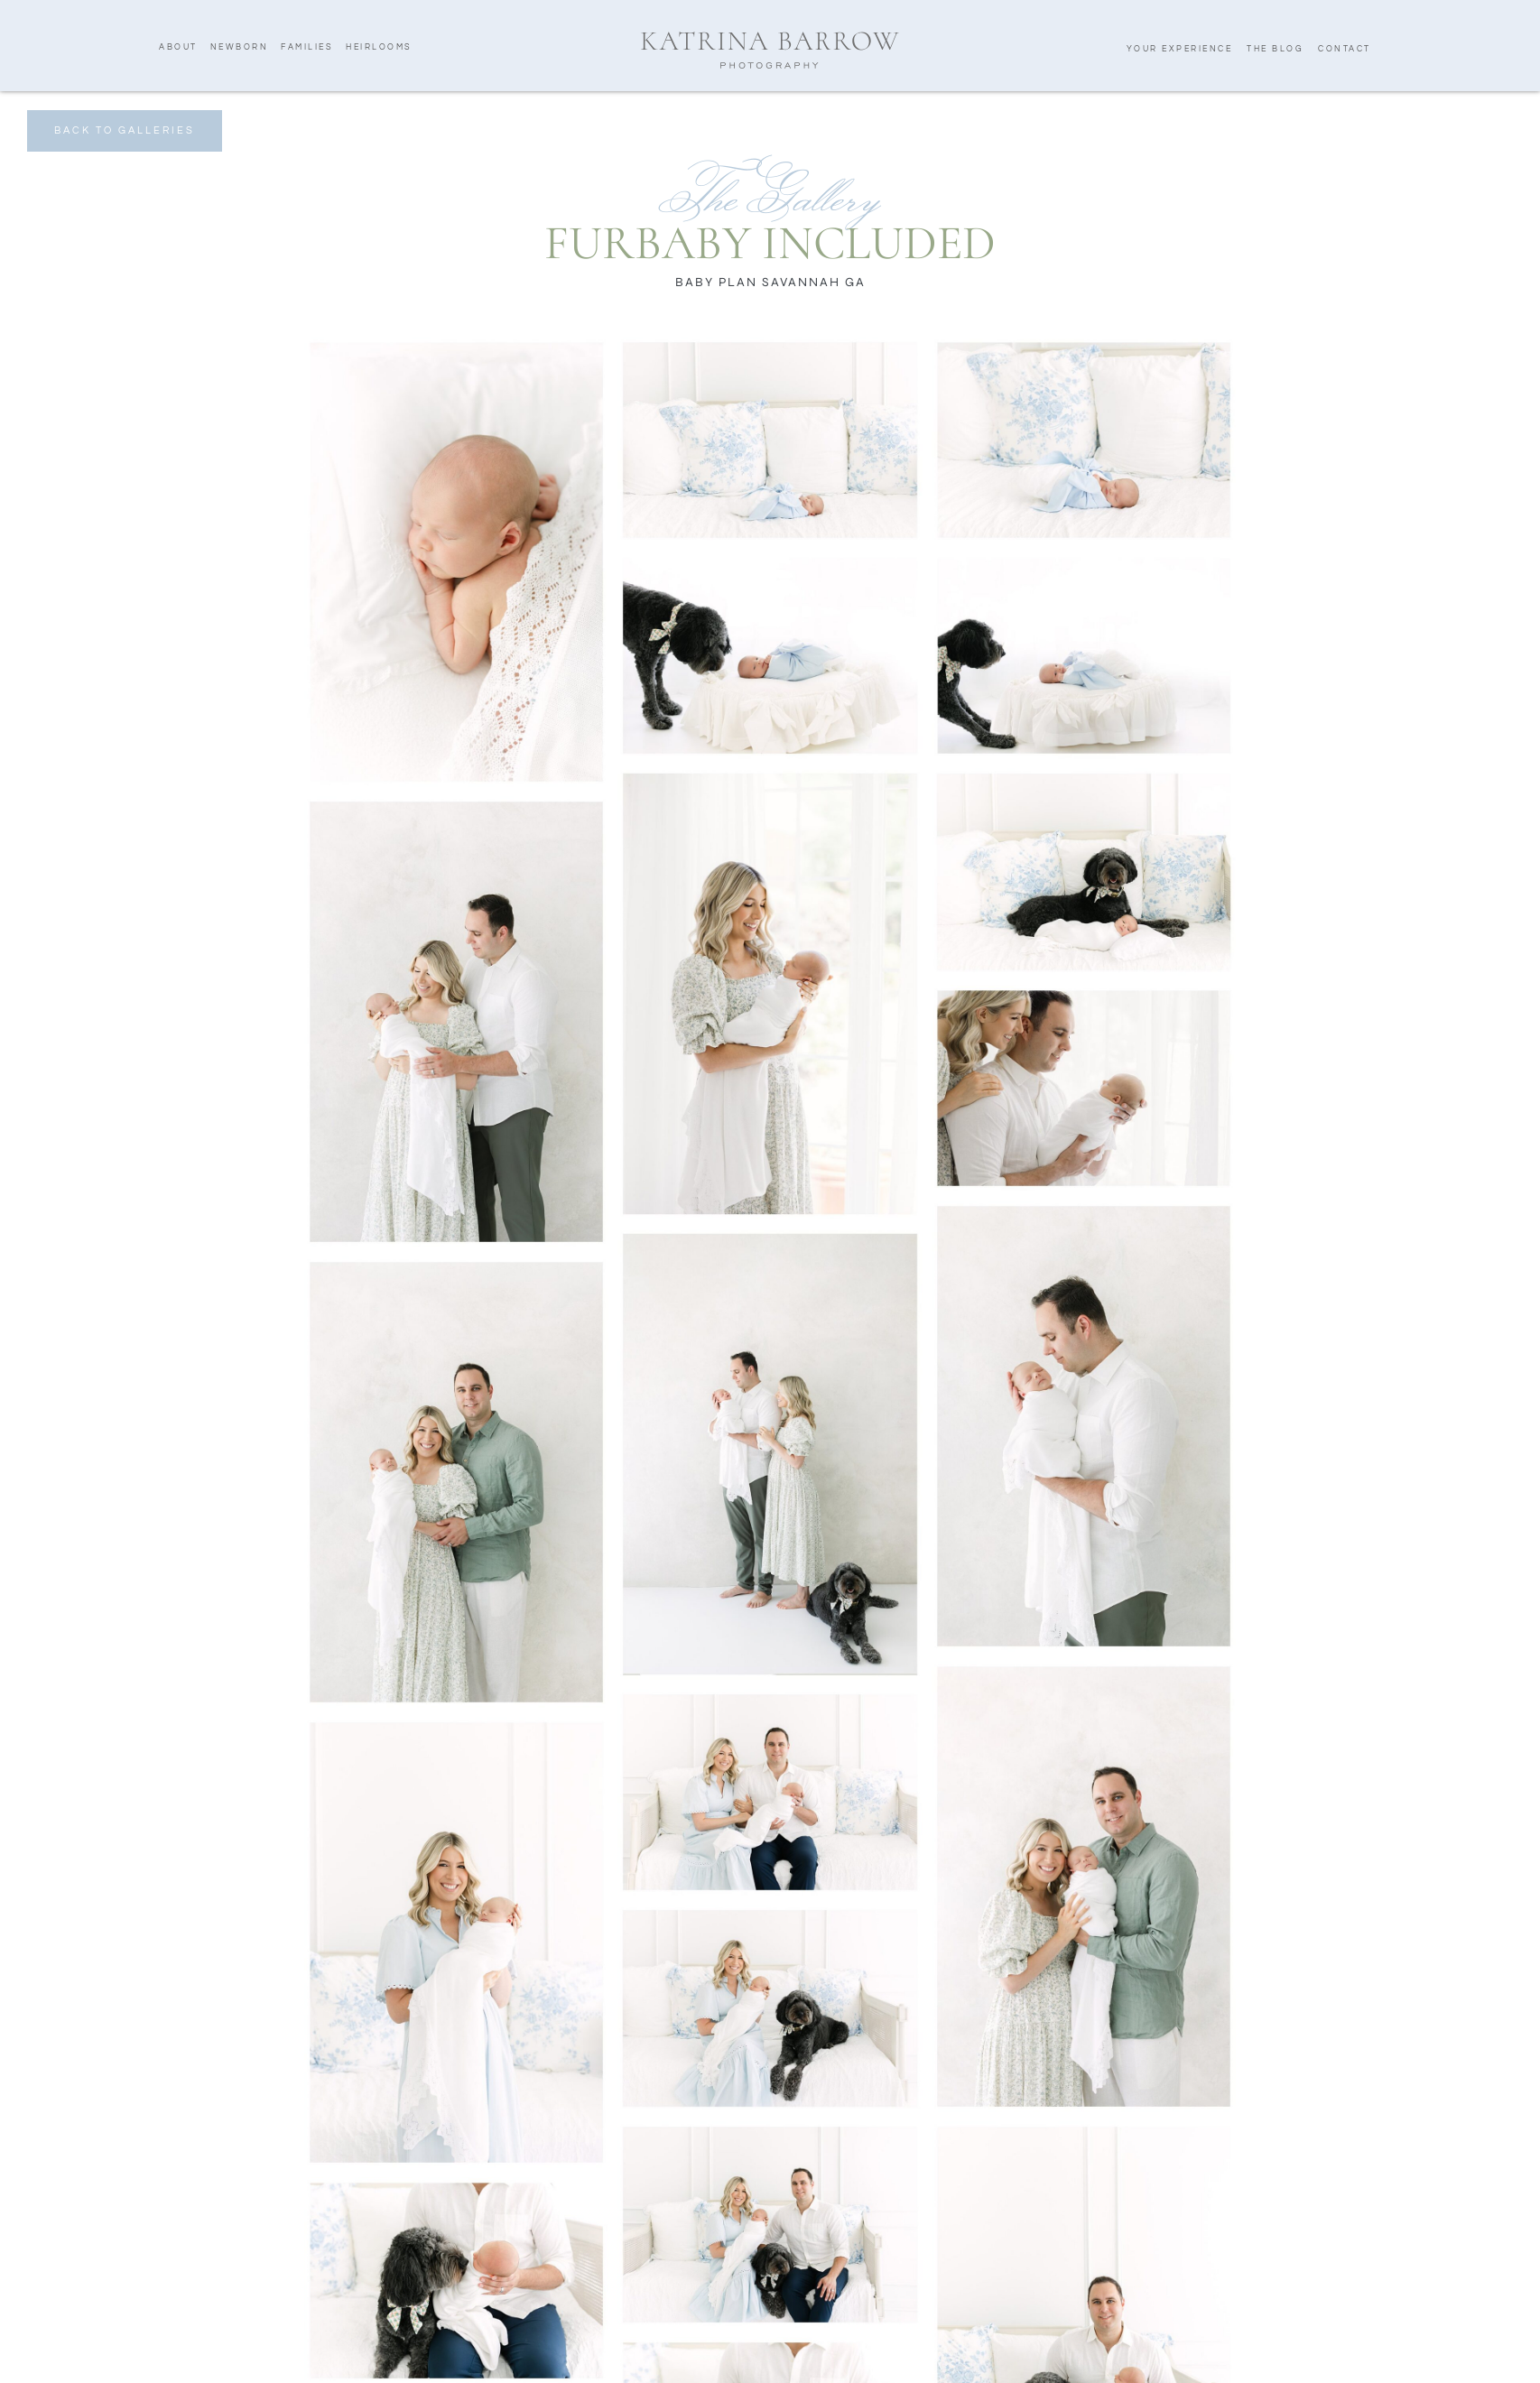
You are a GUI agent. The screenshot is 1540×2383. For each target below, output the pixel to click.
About (178, 47)
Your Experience (1180, 49)
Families (307, 47)
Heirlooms (379, 47)
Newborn (239, 47)
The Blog (1275, 49)
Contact (1344, 49)
